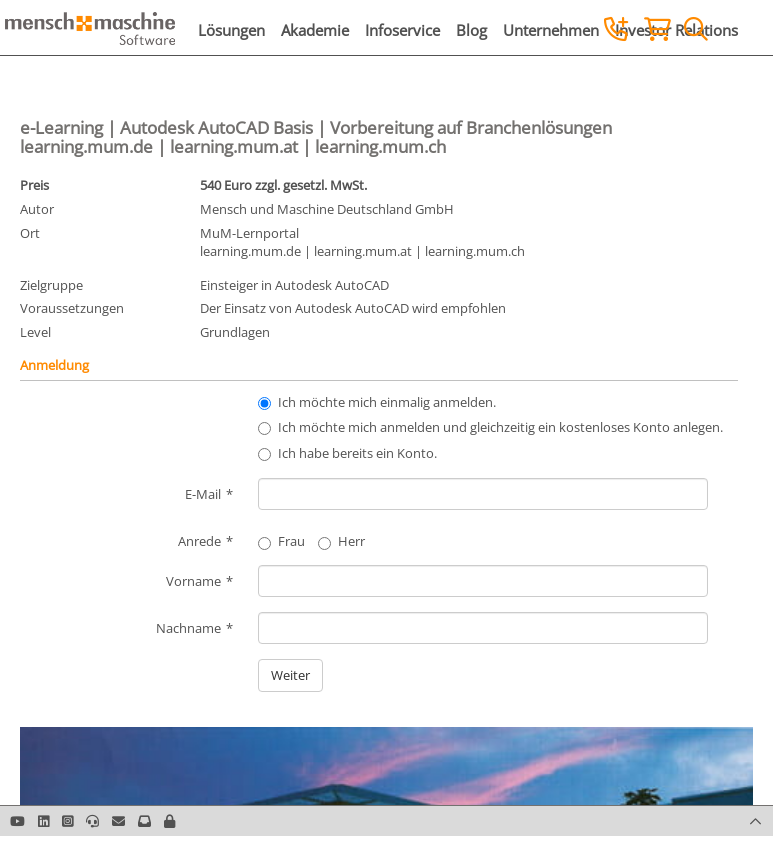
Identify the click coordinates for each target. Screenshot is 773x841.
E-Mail (203, 494)
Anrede (199, 541)
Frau (281, 541)
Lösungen (231, 30)
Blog (471, 30)
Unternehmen (551, 30)
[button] (169, 821)
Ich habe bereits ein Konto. (357, 453)
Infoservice (402, 30)
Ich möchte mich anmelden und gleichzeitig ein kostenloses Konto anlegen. (500, 427)
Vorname (193, 581)
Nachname (188, 628)
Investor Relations (676, 30)
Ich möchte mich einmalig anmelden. (387, 402)
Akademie (315, 30)
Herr (341, 541)
